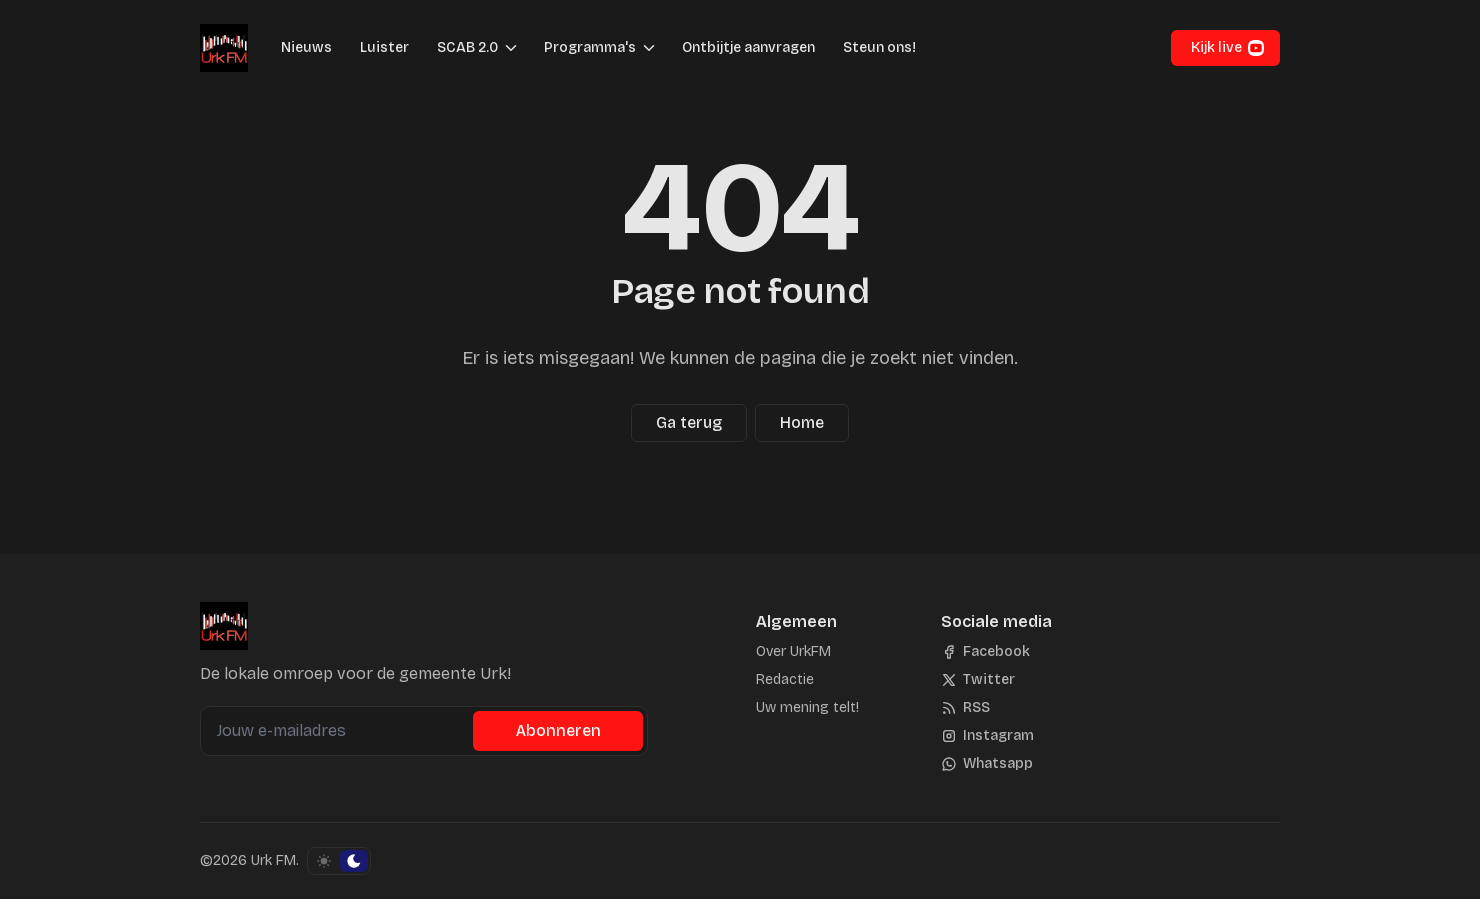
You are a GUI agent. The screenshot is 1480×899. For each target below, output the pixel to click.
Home (802, 422)
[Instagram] (987, 736)
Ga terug (689, 422)
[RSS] (965, 708)
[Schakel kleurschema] (339, 861)
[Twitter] (978, 680)
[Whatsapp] (987, 764)
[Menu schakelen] (511, 48)
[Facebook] (985, 652)
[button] (461, 48)
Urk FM (273, 860)
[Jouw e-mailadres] (339, 731)
